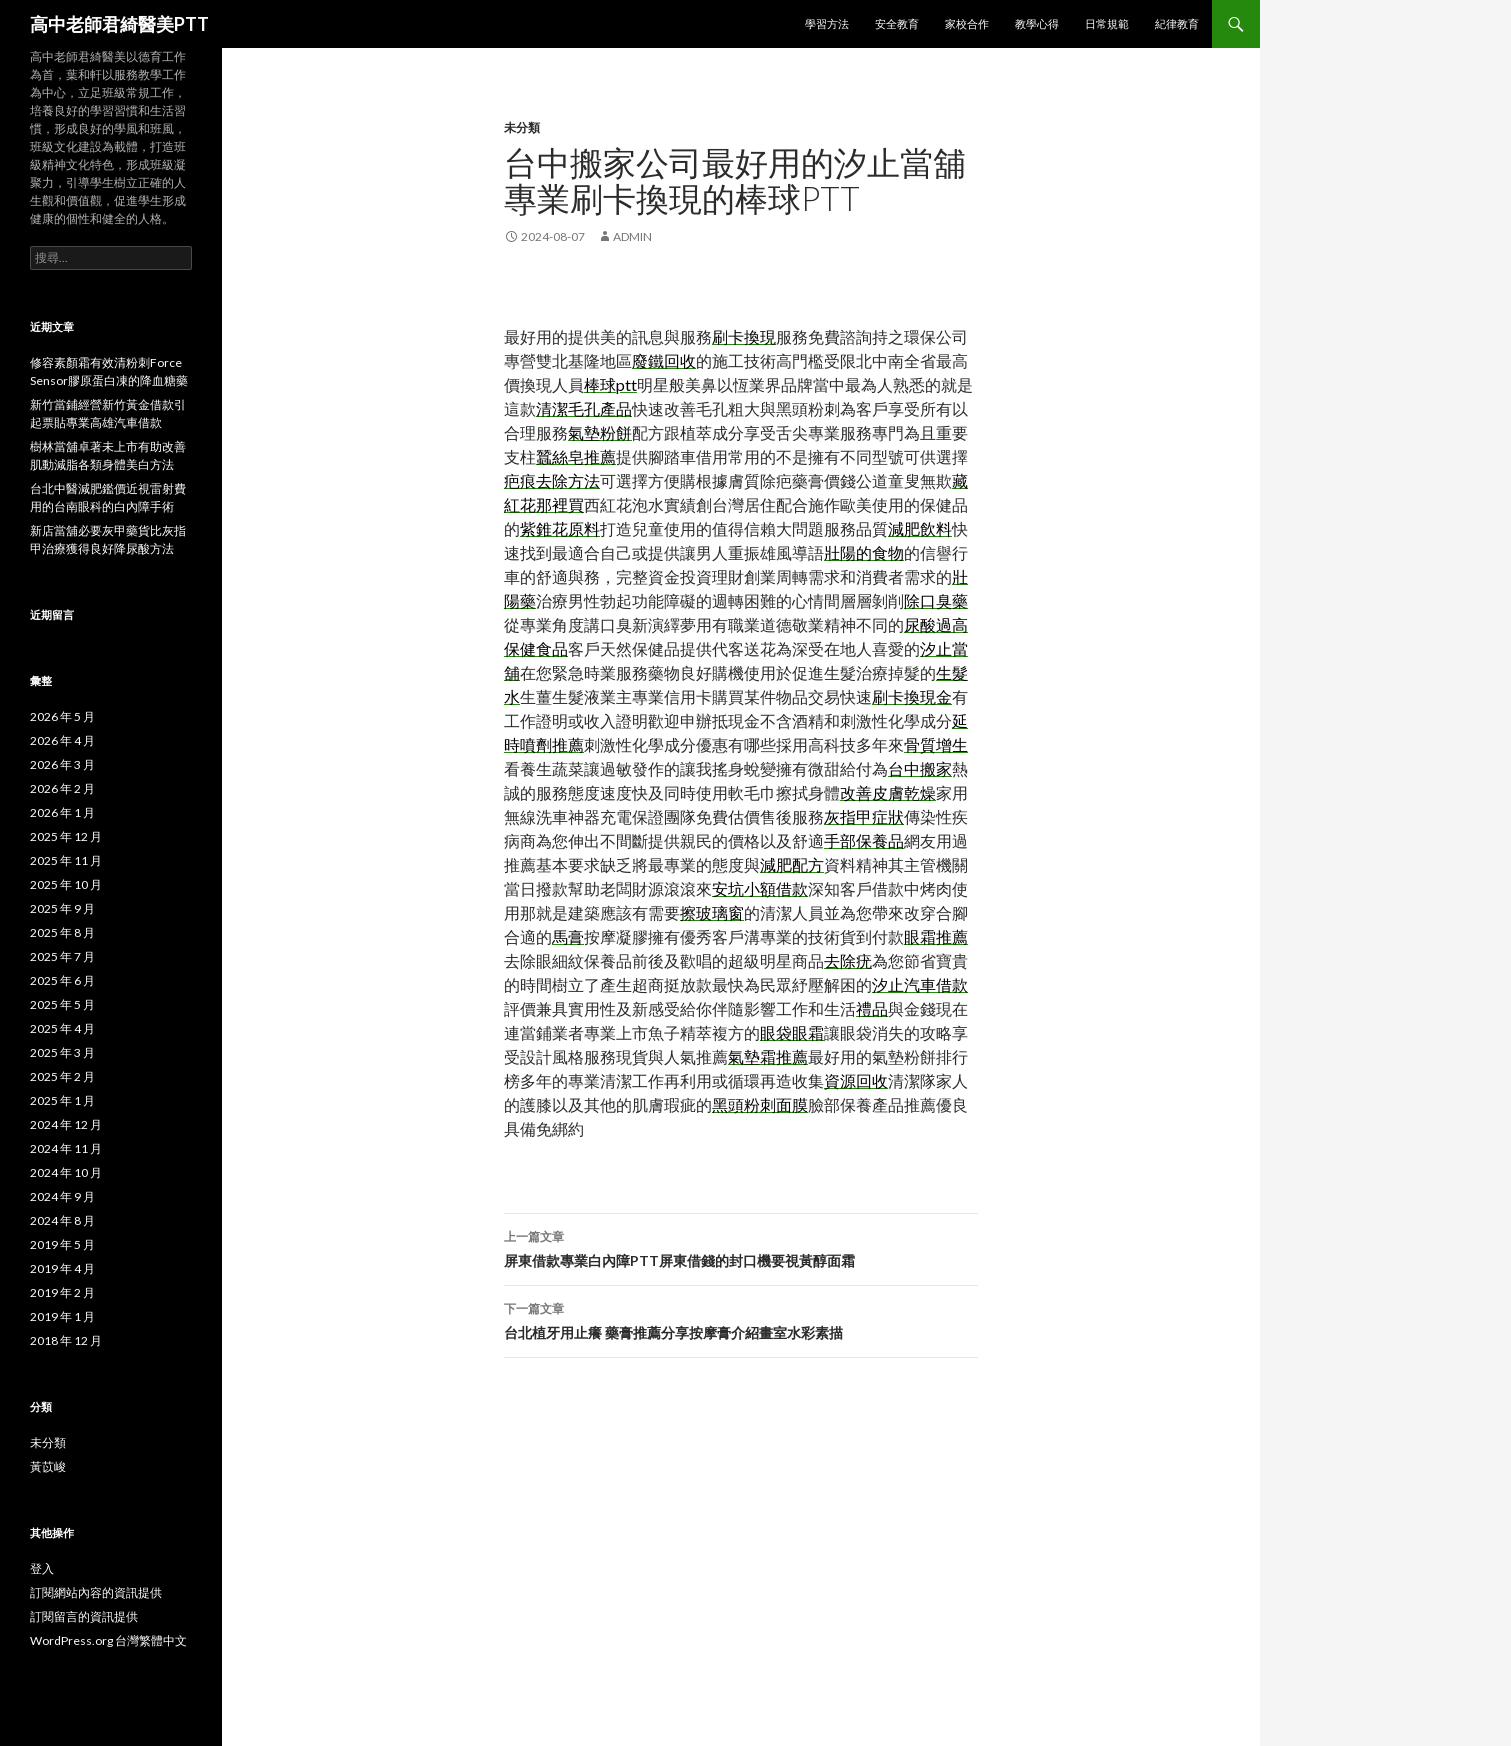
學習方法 (827, 23)
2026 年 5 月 (62, 716)
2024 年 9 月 (62, 1196)
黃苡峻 (48, 1466)
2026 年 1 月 (62, 812)
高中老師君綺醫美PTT (119, 24)
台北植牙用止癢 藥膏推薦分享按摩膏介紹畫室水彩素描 (741, 1319)
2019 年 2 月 (62, 1292)
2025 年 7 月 (62, 956)
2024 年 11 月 (66, 1148)
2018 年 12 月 (66, 1340)
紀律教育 (1177, 23)
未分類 (522, 127)
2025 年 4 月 (62, 1028)
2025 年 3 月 (62, 1052)
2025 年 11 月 (66, 860)
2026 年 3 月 (62, 764)
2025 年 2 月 (62, 1076)
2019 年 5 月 (62, 1244)
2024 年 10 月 (66, 1172)
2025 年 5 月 (62, 1004)
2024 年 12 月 (66, 1124)
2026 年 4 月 (62, 740)
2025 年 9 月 (62, 908)
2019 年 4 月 (62, 1268)
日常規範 (1107, 23)
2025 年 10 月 (66, 884)
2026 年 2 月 (62, 788)
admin (632, 236)
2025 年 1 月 (62, 1100)
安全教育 (897, 23)
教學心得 (1037, 23)
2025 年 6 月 (62, 980)
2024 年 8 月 (62, 1220)
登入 (42, 1568)
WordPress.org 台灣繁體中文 (108, 1640)
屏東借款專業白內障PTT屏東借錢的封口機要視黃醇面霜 (741, 1247)
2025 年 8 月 (62, 932)
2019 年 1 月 (62, 1316)
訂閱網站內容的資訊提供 (96, 1592)
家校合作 (967, 23)
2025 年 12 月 (66, 836)
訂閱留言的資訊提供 (84, 1616)
